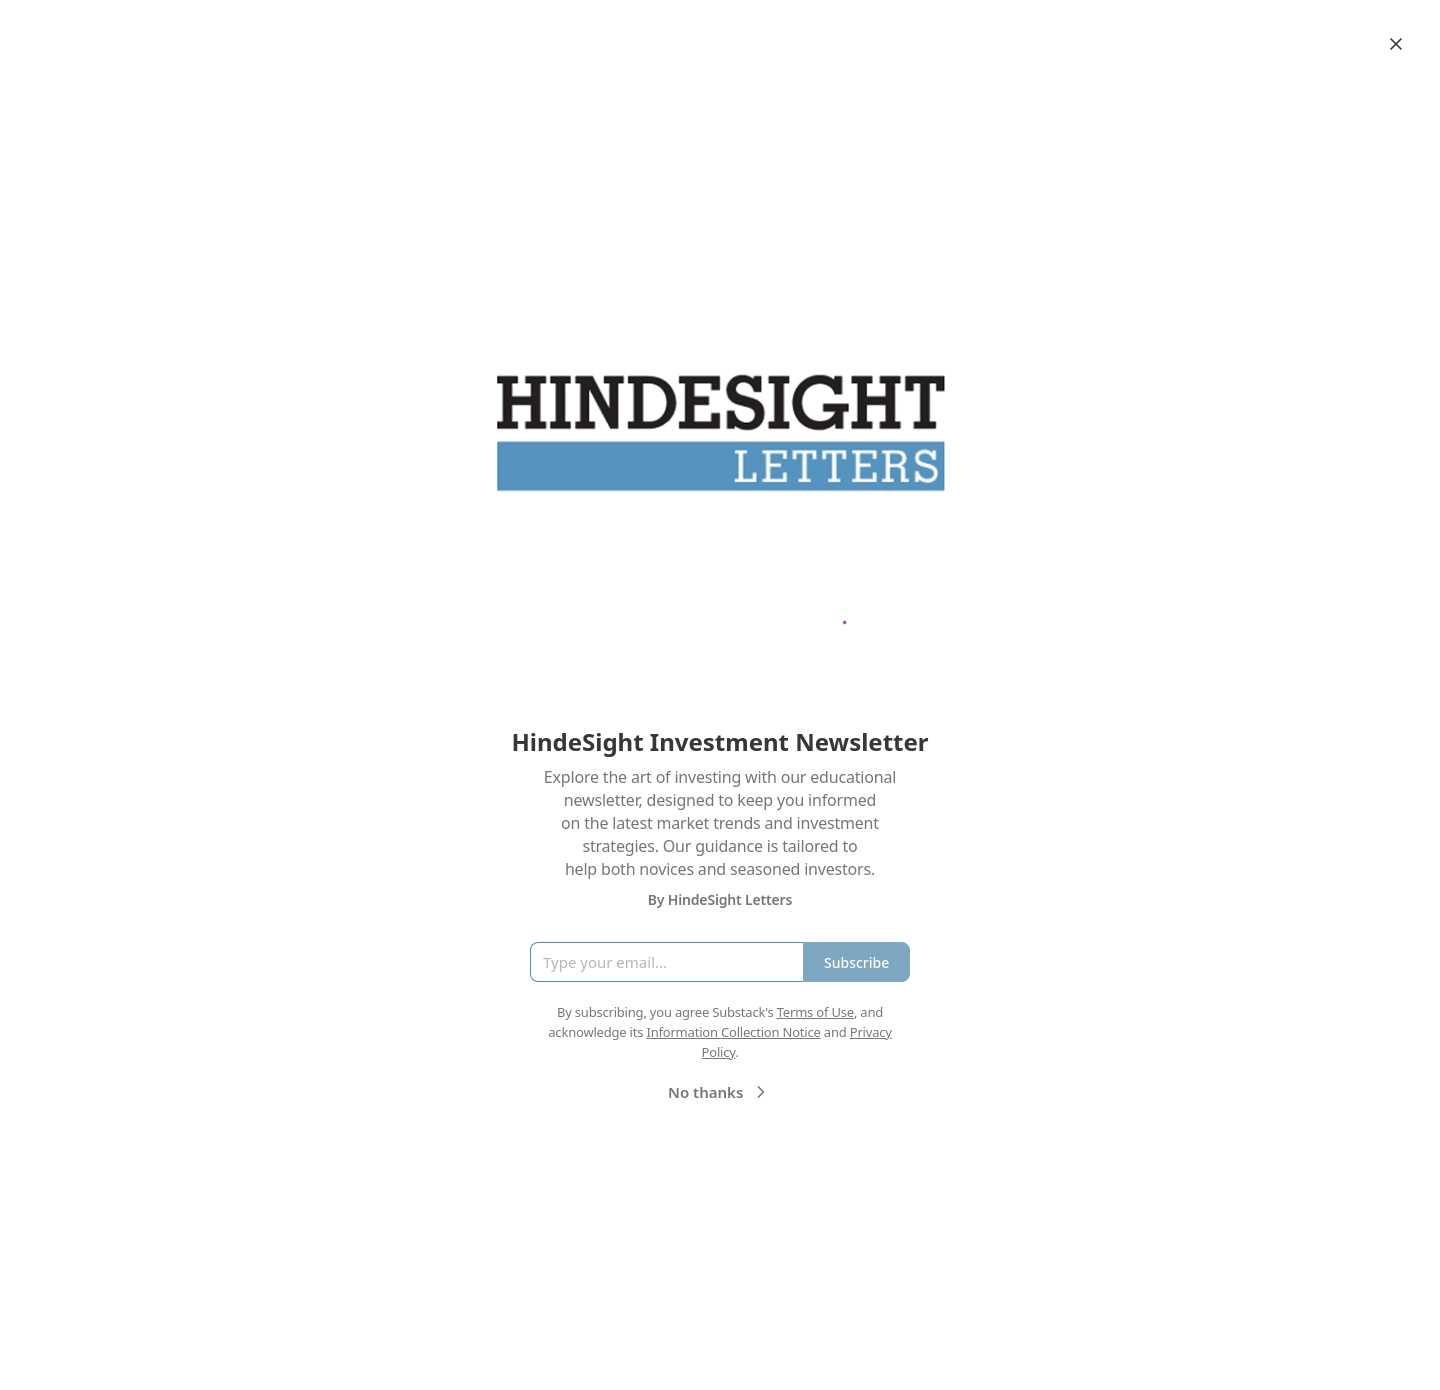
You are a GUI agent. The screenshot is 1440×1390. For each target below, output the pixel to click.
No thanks (719, 1092)
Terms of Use (815, 1012)
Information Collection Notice (733, 1032)
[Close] (1396, 44)
